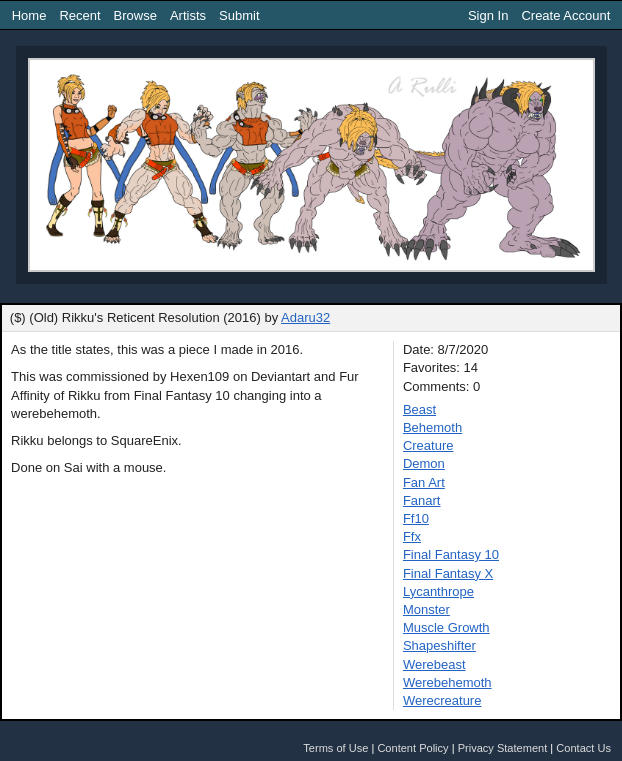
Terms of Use (335, 748)
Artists (188, 15)
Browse (135, 15)
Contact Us (583, 748)
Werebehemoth (447, 682)
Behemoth (432, 427)
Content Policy (412, 748)
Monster (426, 609)
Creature (428, 445)
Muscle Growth (446, 627)
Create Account (565, 15)
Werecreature (442, 700)
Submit (239, 15)
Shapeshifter (439, 645)
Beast (419, 409)
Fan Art (424, 482)
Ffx (412, 536)
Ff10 (416, 518)
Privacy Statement (503, 748)
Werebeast (434, 664)
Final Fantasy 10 (451, 554)
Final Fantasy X (448, 573)
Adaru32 (305, 317)
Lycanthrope (438, 591)
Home (29, 15)
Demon (424, 463)
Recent (79, 15)
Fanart (422, 500)
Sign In (488, 15)
